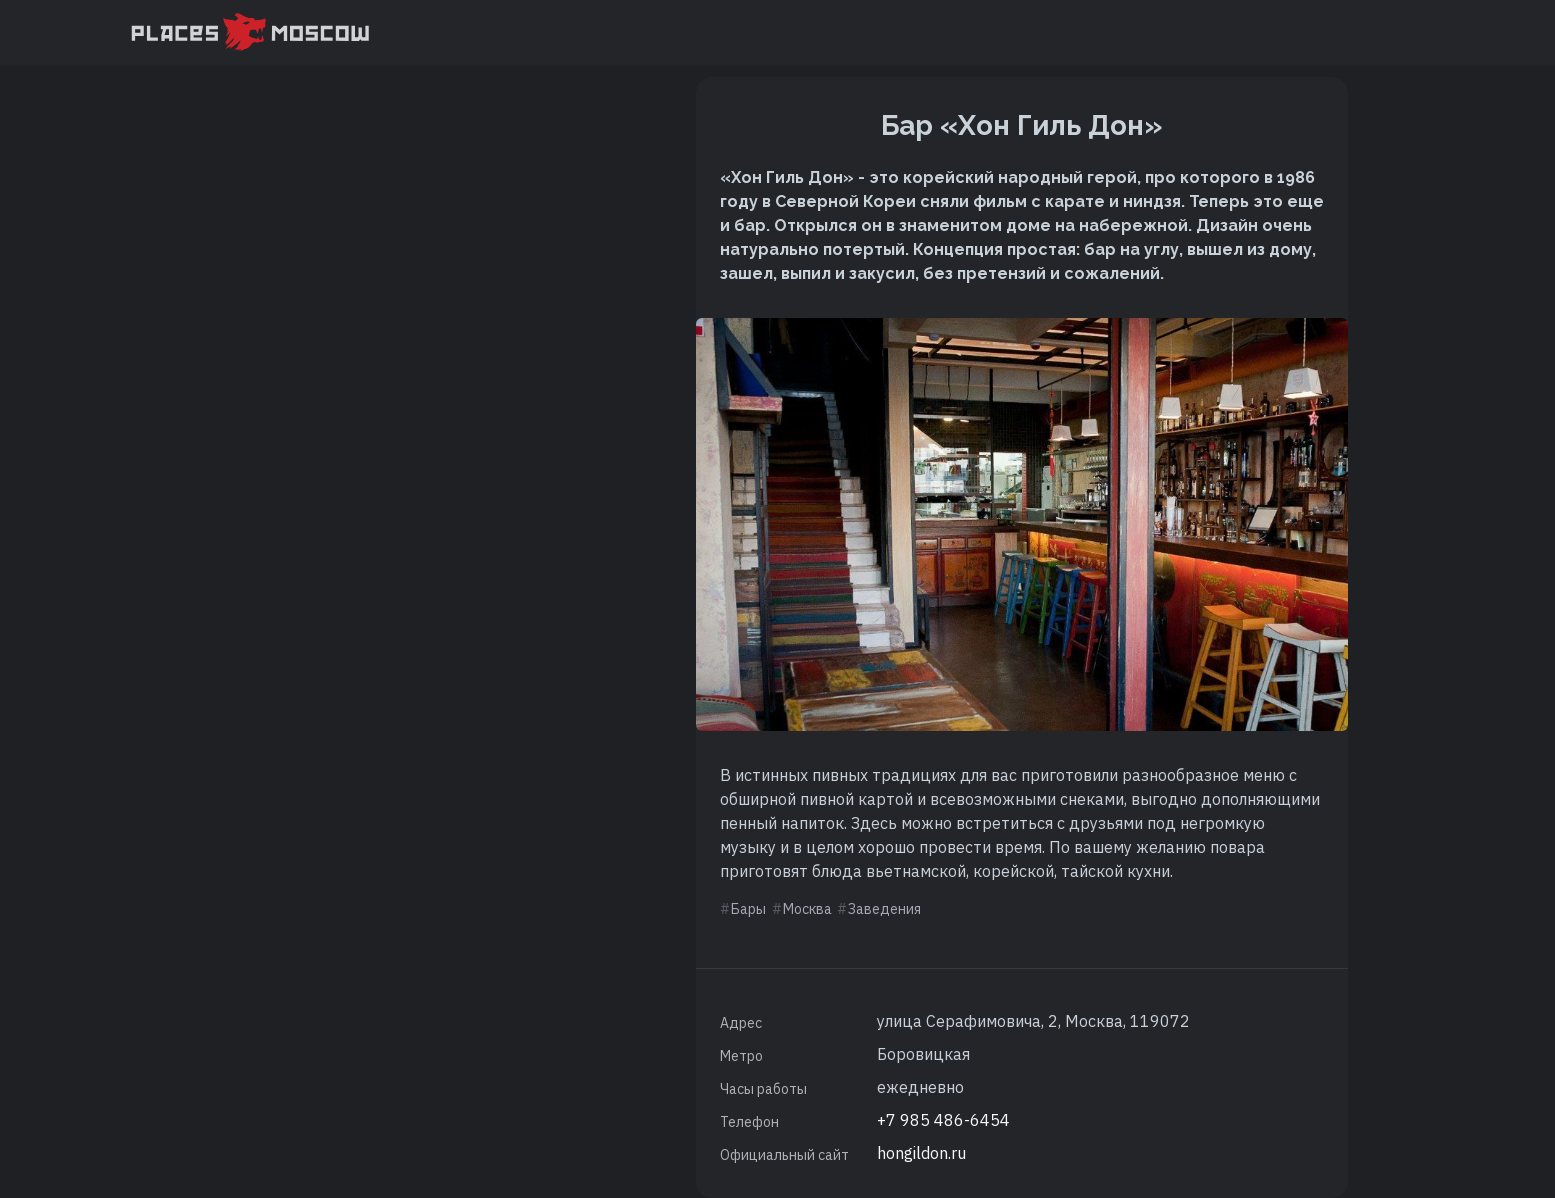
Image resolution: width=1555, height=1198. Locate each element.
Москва (807, 909)
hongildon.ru (921, 1153)
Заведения (884, 909)
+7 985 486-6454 (943, 1120)
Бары (748, 909)
